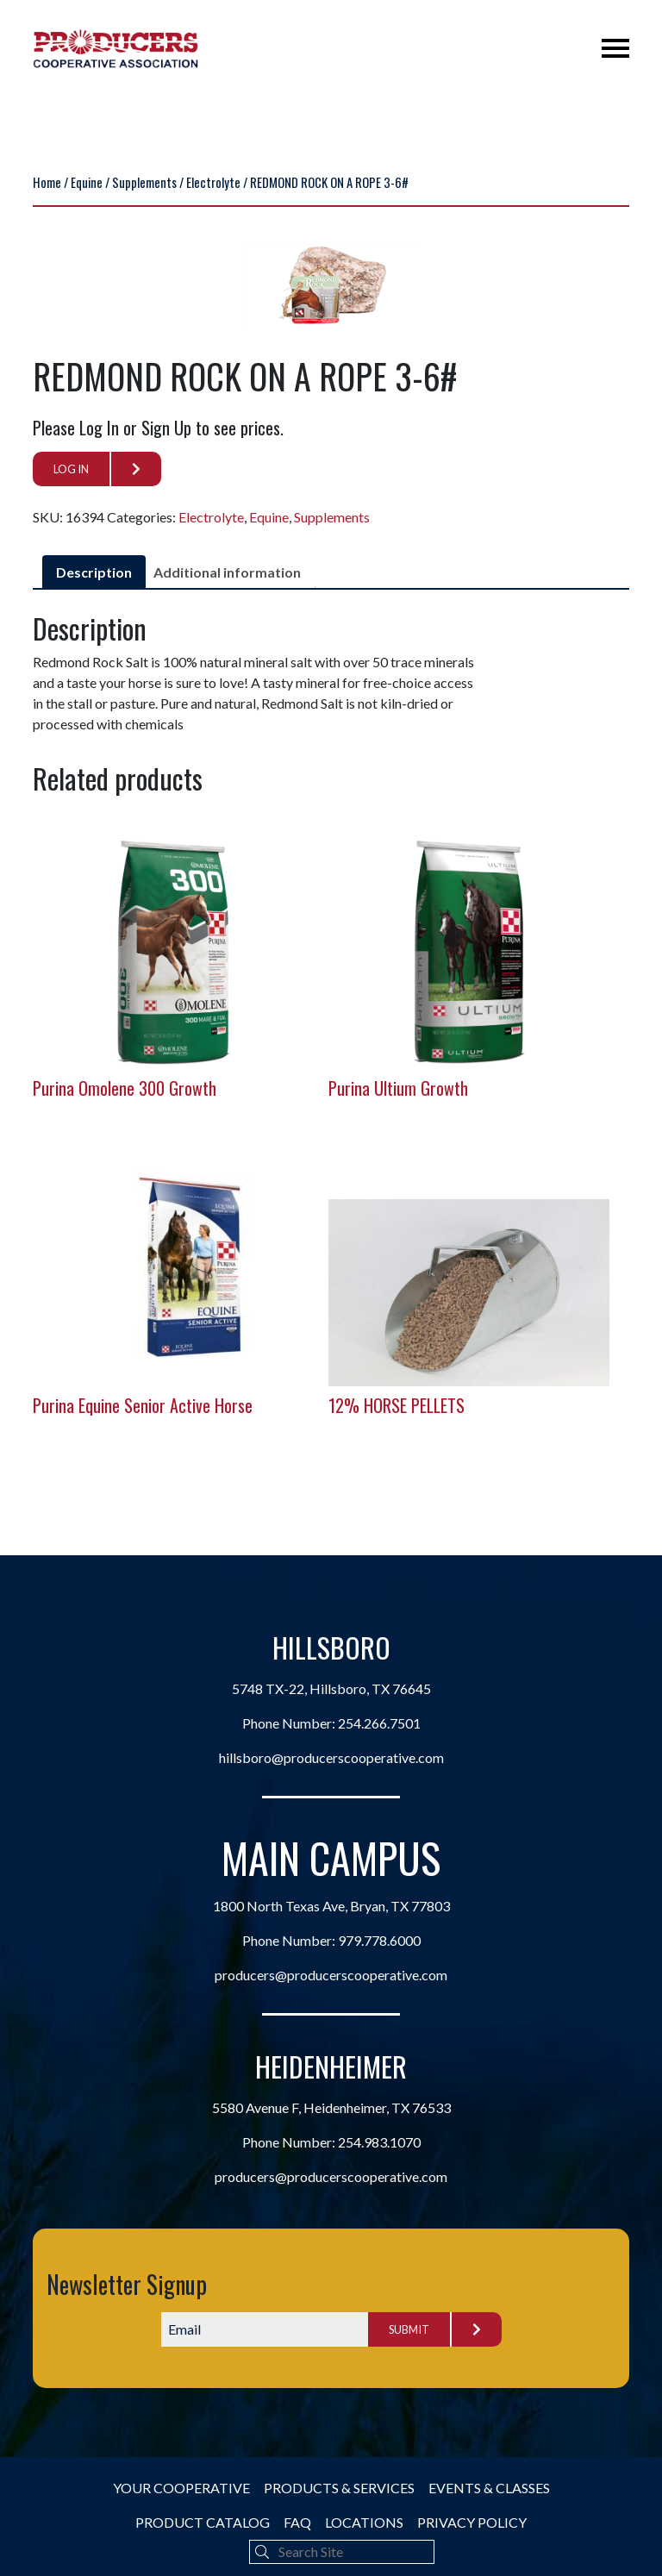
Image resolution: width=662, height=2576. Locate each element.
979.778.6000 (379, 1940)
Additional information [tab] (227, 572)
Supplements (144, 181)
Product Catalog (202, 2522)
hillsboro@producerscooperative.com (331, 1757)
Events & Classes (489, 2487)
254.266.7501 (379, 1723)
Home (47, 181)
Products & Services (339, 2487)
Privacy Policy (472, 2522)
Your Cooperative (181, 2487)
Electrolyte (213, 181)
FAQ (297, 2522)
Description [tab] (94, 572)
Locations (364, 2522)
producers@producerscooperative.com (331, 1974)
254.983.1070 (379, 2142)
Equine (87, 181)
